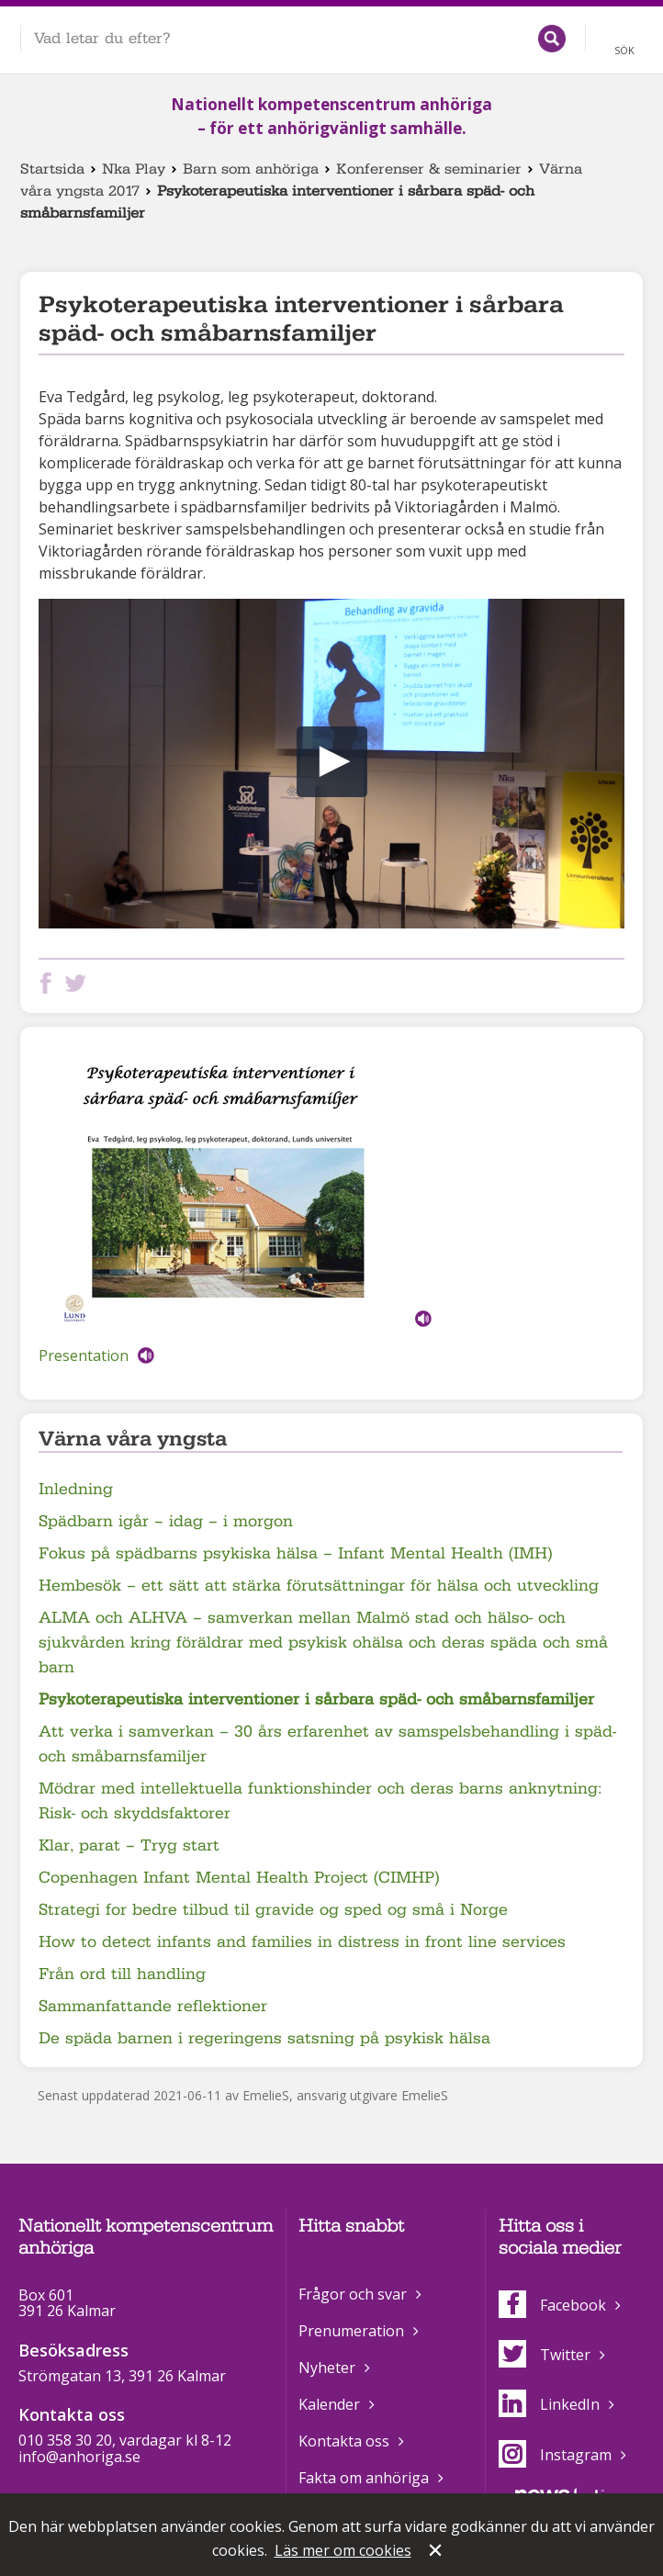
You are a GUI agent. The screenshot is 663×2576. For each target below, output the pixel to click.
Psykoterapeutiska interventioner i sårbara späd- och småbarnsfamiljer (316, 1699)
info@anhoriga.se (79, 2457)
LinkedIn (549, 2404)
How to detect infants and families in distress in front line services (302, 1942)
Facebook (552, 2305)
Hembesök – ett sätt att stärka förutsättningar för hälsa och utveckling (319, 1585)
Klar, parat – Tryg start (129, 1845)
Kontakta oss (343, 2441)
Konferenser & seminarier (429, 169)
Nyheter (326, 2367)
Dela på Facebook (49, 983)
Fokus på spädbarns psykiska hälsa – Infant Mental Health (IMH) (295, 1553)
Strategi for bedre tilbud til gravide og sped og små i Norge (273, 1909)
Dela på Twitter (79, 983)
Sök (624, 50)
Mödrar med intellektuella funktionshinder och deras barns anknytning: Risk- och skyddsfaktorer (320, 1801)
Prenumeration (351, 2331)
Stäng (437, 2552)
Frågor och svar (352, 2294)
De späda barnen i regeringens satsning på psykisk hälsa (264, 2038)
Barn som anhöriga (251, 169)
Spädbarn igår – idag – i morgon (166, 1521)
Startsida (52, 169)
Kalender (329, 2404)
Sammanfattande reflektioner (153, 2006)
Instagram (555, 2455)
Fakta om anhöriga (363, 2478)
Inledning (76, 1489)
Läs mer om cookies (343, 2550)
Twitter (544, 2355)
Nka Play (133, 169)
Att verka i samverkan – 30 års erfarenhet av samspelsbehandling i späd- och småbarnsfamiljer (327, 1744)
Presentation (84, 1355)
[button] (332, 761)
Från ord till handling (122, 1974)
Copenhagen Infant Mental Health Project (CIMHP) (239, 1877)
